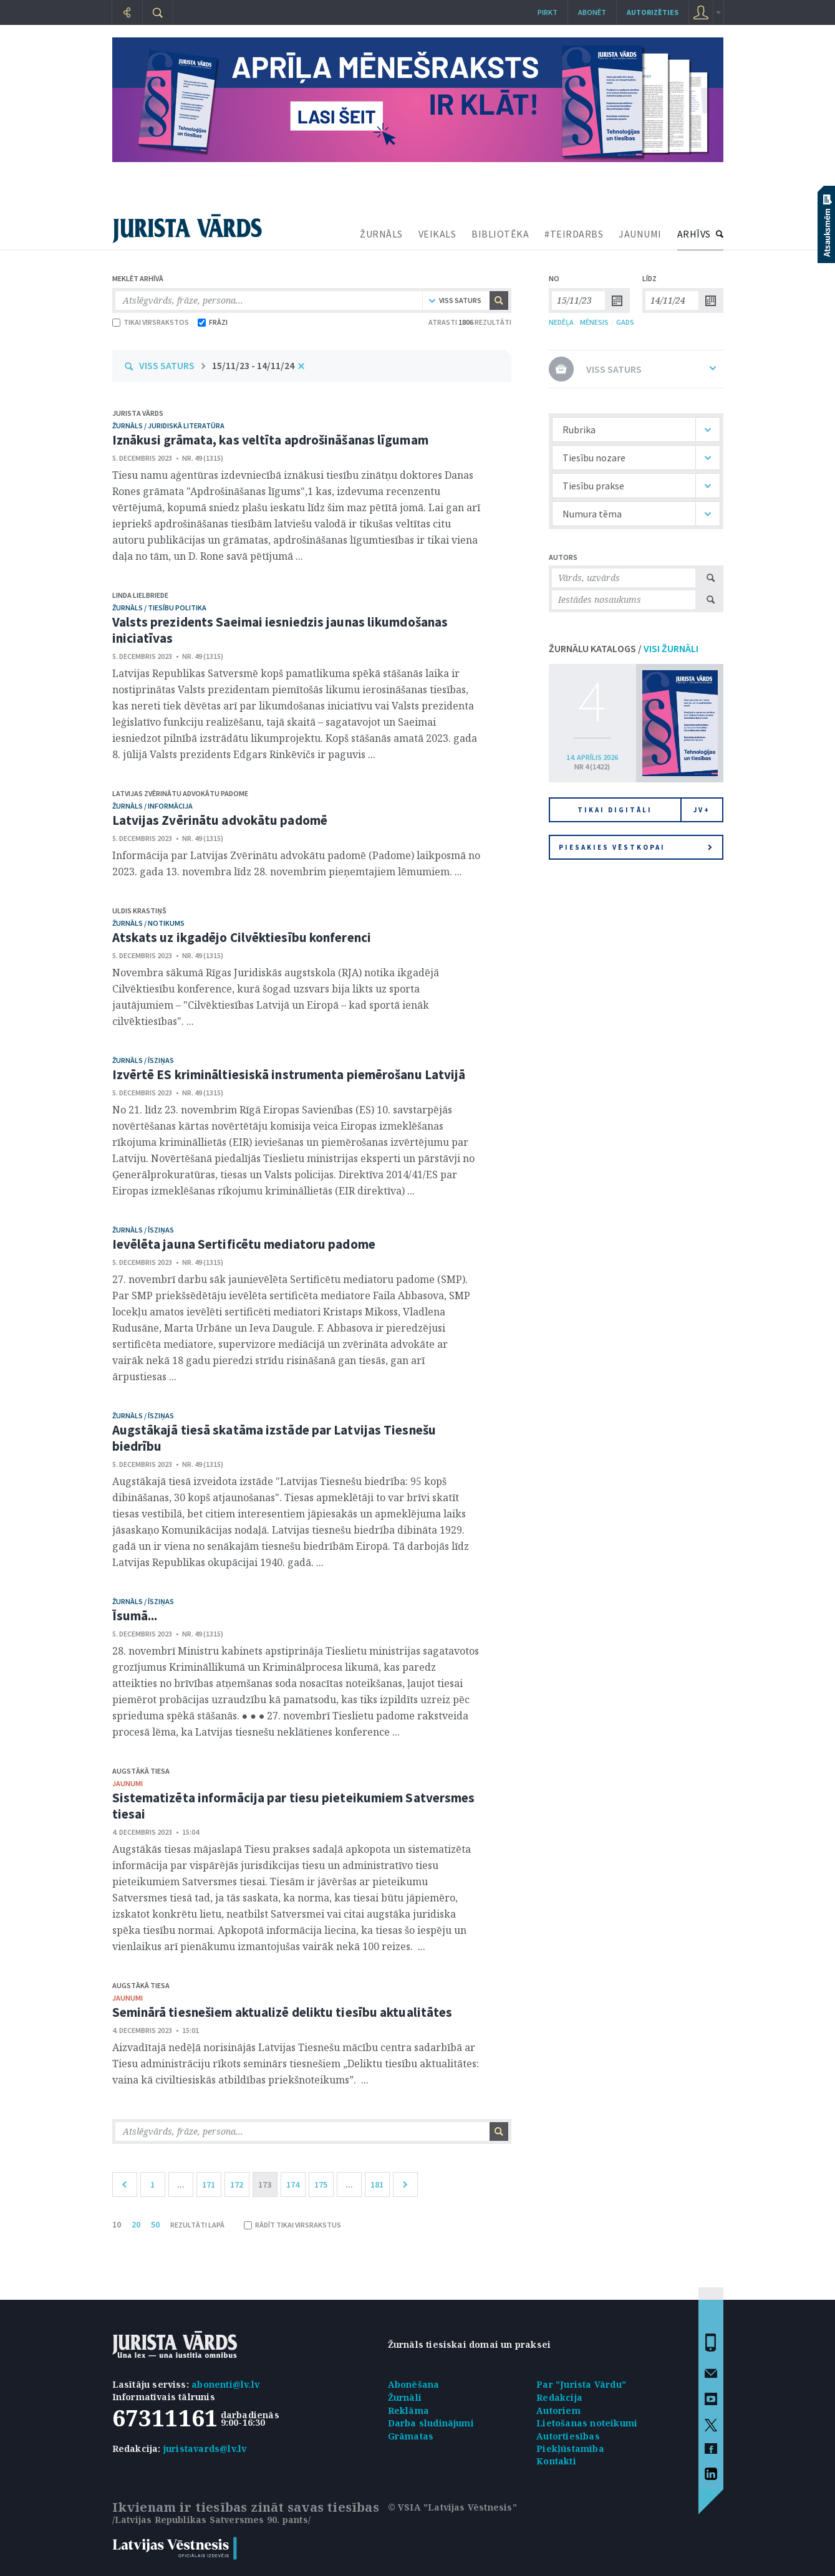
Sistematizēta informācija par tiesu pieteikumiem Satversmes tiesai (293, 1805)
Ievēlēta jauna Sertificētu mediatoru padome (243, 1244)
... (181, 2184)
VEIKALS (437, 234)
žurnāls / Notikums (148, 923)
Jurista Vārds (137, 413)
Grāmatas (411, 2436)
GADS (625, 322)
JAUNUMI (640, 234)
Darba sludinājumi (431, 2423)
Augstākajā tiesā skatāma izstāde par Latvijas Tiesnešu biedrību (274, 1437)
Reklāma (408, 2410)
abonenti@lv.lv (225, 2384)
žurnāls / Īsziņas (143, 1060)
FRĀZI (213, 322)
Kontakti (556, 2461)
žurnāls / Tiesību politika (159, 607)
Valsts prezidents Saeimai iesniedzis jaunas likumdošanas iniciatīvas (280, 629)
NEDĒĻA (561, 322)
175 (320, 2184)
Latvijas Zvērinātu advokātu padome (180, 793)
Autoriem (558, 2410)
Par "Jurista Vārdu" (581, 2384)
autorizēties (652, 12)
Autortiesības (568, 2436)
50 (155, 2224)
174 (292, 2184)
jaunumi (127, 1783)
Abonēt (592, 12)
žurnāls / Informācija (152, 805)
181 (377, 2184)
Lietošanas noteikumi (586, 2423)
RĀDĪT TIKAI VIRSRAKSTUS (292, 2224)
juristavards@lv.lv (205, 2448)
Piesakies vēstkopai (635, 847)
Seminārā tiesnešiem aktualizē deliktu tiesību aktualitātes (282, 2012)
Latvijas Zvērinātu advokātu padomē (219, 820)
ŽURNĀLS (381, 234)
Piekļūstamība (570, 2448)
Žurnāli (405, 2397)
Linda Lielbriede (140, 595)
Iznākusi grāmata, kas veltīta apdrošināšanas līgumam (270, 439)
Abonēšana (414, 2384)
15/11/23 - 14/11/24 (253, 365)
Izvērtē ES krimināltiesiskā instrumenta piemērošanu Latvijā (289, 1074)
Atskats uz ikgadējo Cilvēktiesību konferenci (241, 937)
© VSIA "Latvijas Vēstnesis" (452, 2507)
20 (136, 2224)
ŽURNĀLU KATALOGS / (623, 648)
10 (116, 2224)
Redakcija (559, 2397)
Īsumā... (135, 1615)
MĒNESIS (594, 322)
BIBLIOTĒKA (500, 234)
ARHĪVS (694, 234)
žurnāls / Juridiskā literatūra (168, 425)
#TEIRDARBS (573, 234)
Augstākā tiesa (141, 1771)
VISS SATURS (167, 365)
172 (236, 2184)
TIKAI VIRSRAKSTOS (150, 322)
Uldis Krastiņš (139, 910)
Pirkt (547, 12)
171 (208, 2184)
